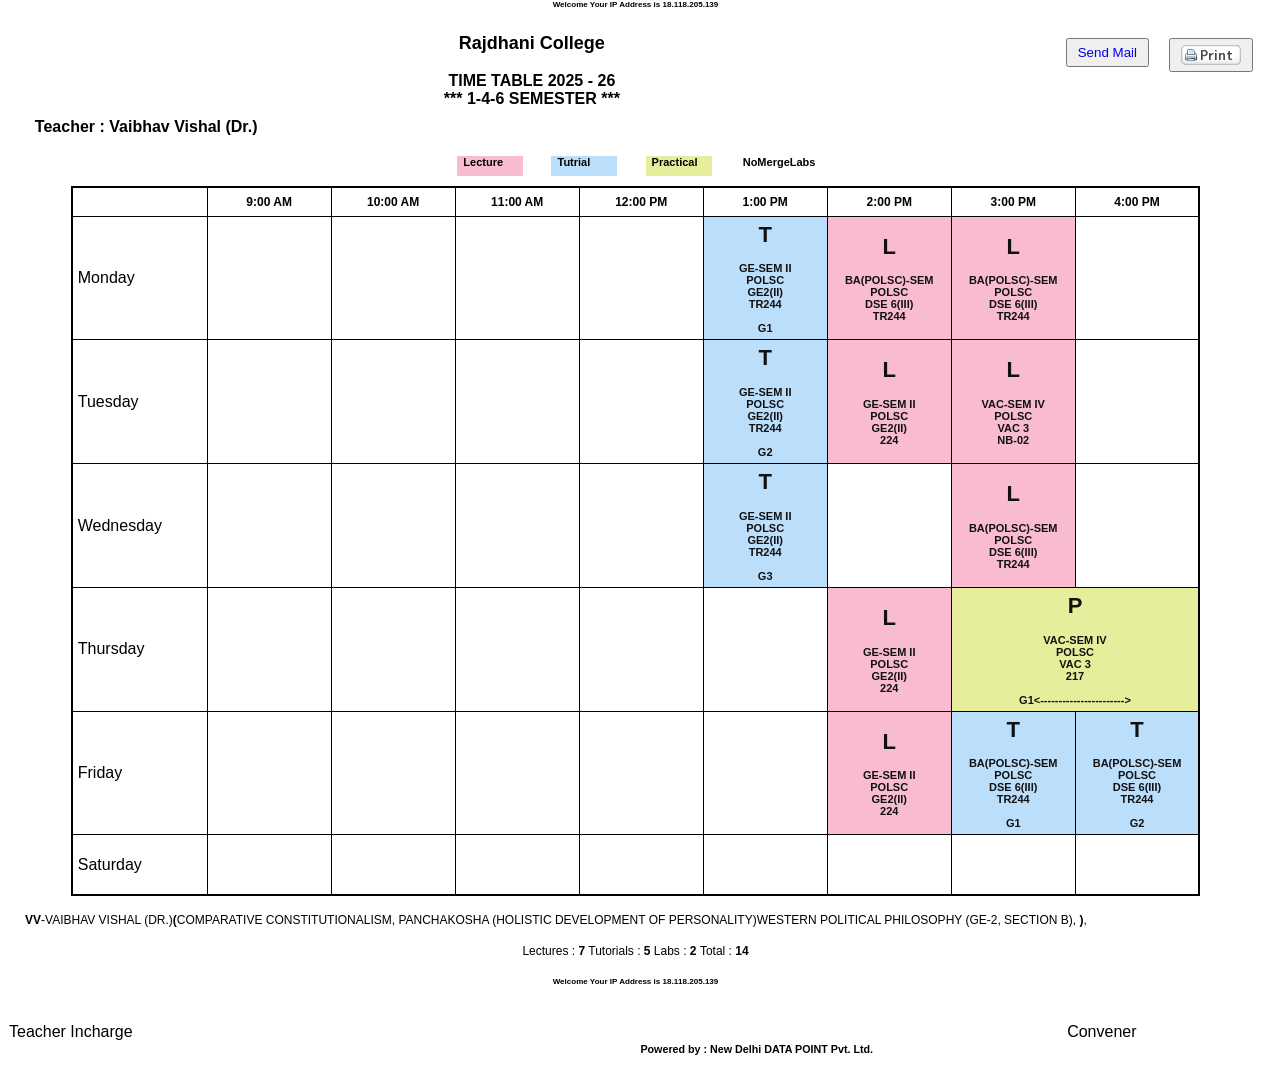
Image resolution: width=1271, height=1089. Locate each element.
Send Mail (1107, 52)
